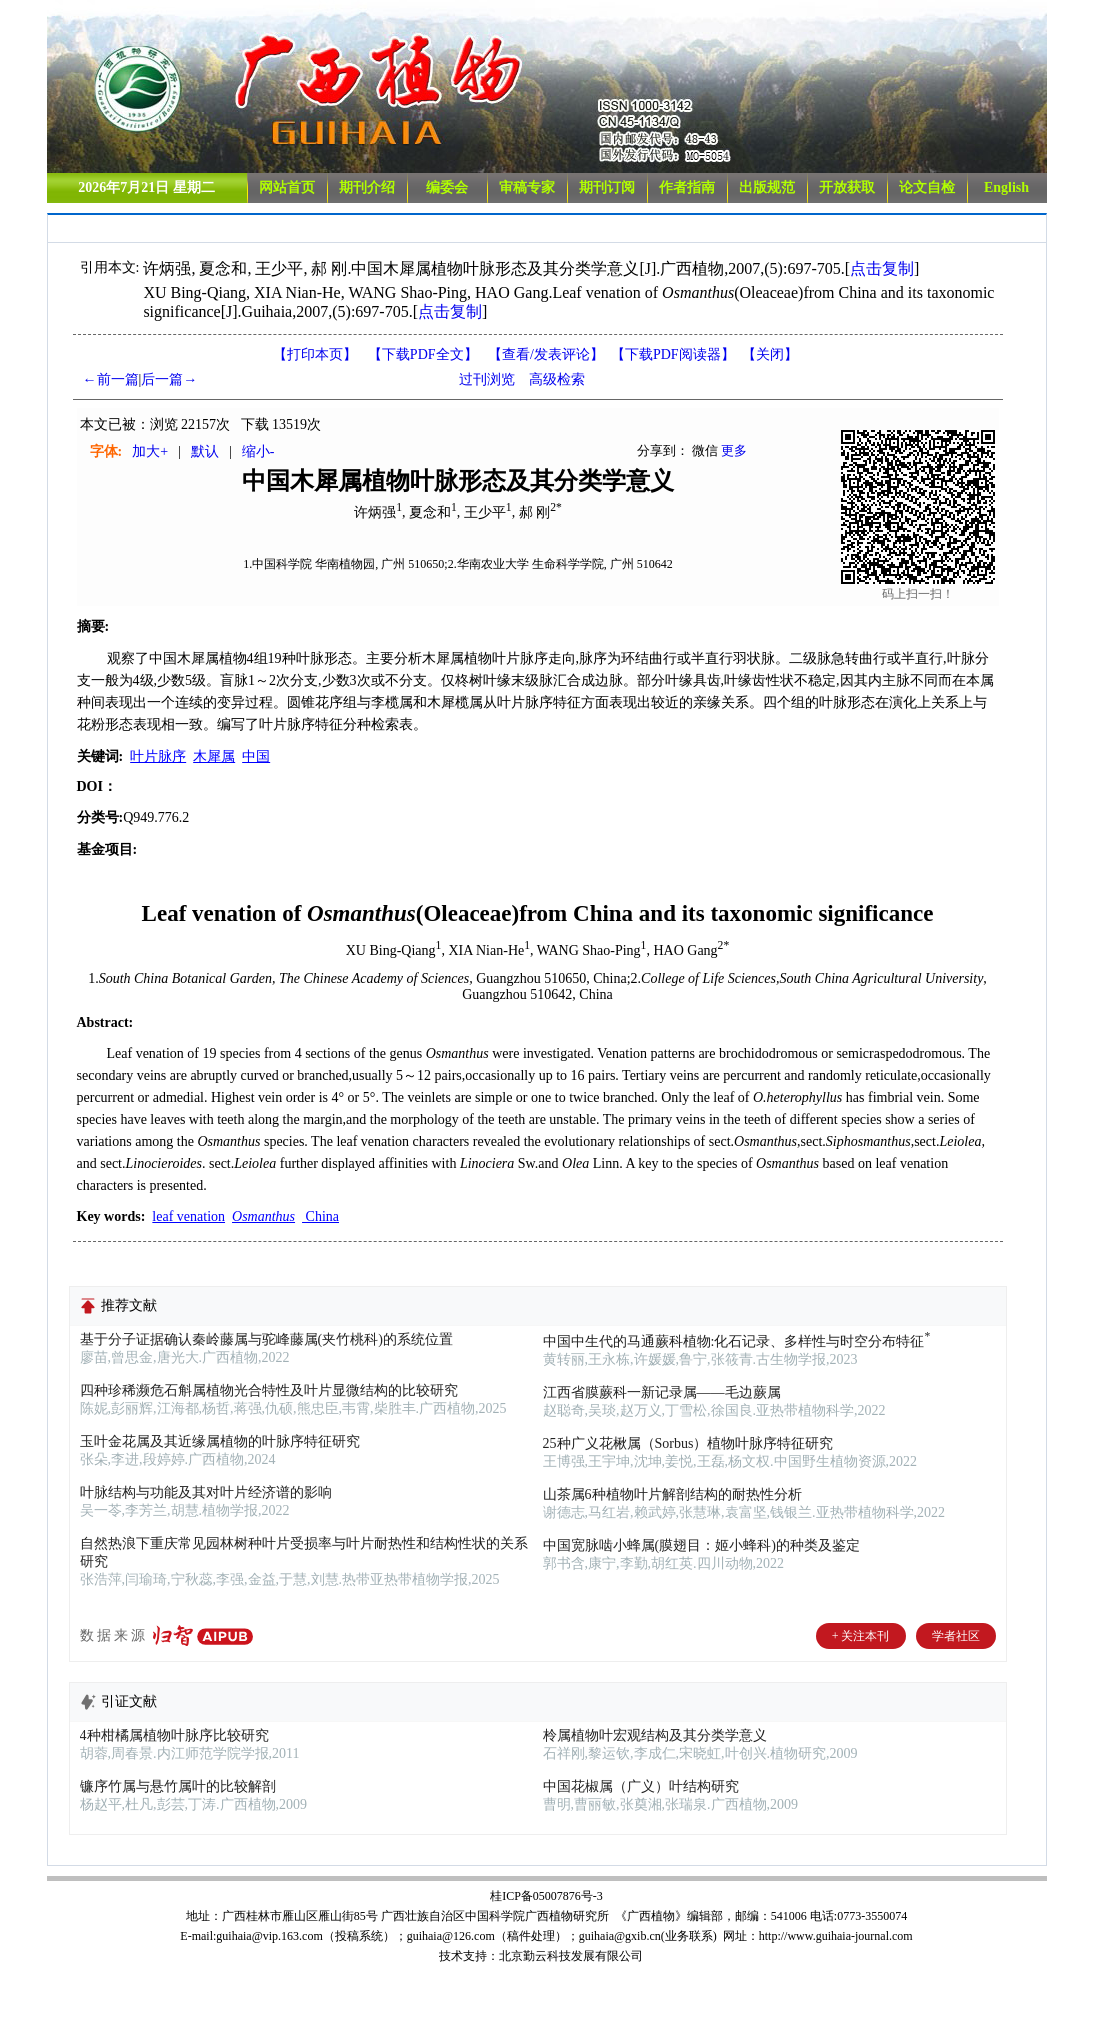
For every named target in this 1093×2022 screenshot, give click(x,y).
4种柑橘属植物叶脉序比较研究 (174, 1735)
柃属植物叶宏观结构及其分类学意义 (655, 1735)
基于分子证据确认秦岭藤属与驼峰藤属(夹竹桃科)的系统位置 (266, 1339)
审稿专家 (527, 187)
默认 (205, 451)
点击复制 (882, 268)
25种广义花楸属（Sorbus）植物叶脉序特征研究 (688, 1443)
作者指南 (687, 187)
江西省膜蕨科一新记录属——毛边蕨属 (662, 1392)
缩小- (258, 451)
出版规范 (767, 187)
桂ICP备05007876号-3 (546, 1896)
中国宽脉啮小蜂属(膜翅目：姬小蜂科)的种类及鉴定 (701, 1545)
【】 (546, 354)
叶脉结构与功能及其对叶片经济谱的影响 (206, 1492)
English (1006, 187)
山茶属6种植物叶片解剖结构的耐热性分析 (672, 1494)
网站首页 (287, 187)
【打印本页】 (315, 354)
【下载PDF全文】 (423, 354)
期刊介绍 (367, 187)
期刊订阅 (607, 187)
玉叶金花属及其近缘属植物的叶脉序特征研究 (220, 1441)
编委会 (447, 187)
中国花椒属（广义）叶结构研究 (641, 1786)
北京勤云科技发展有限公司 (571, 1956)
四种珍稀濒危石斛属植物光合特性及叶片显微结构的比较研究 (269, 1390)
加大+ (150, 451)
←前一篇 (111, 379)
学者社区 (956, 1636)
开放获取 (847, 187)
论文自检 (927, 187)
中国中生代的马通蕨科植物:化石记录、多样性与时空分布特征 (738, 1341)
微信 (705, 450)
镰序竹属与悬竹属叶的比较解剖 (178, 1786)
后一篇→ (169, 379)
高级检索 (557, 379)
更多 (734, 450)
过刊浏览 (487, 379)
